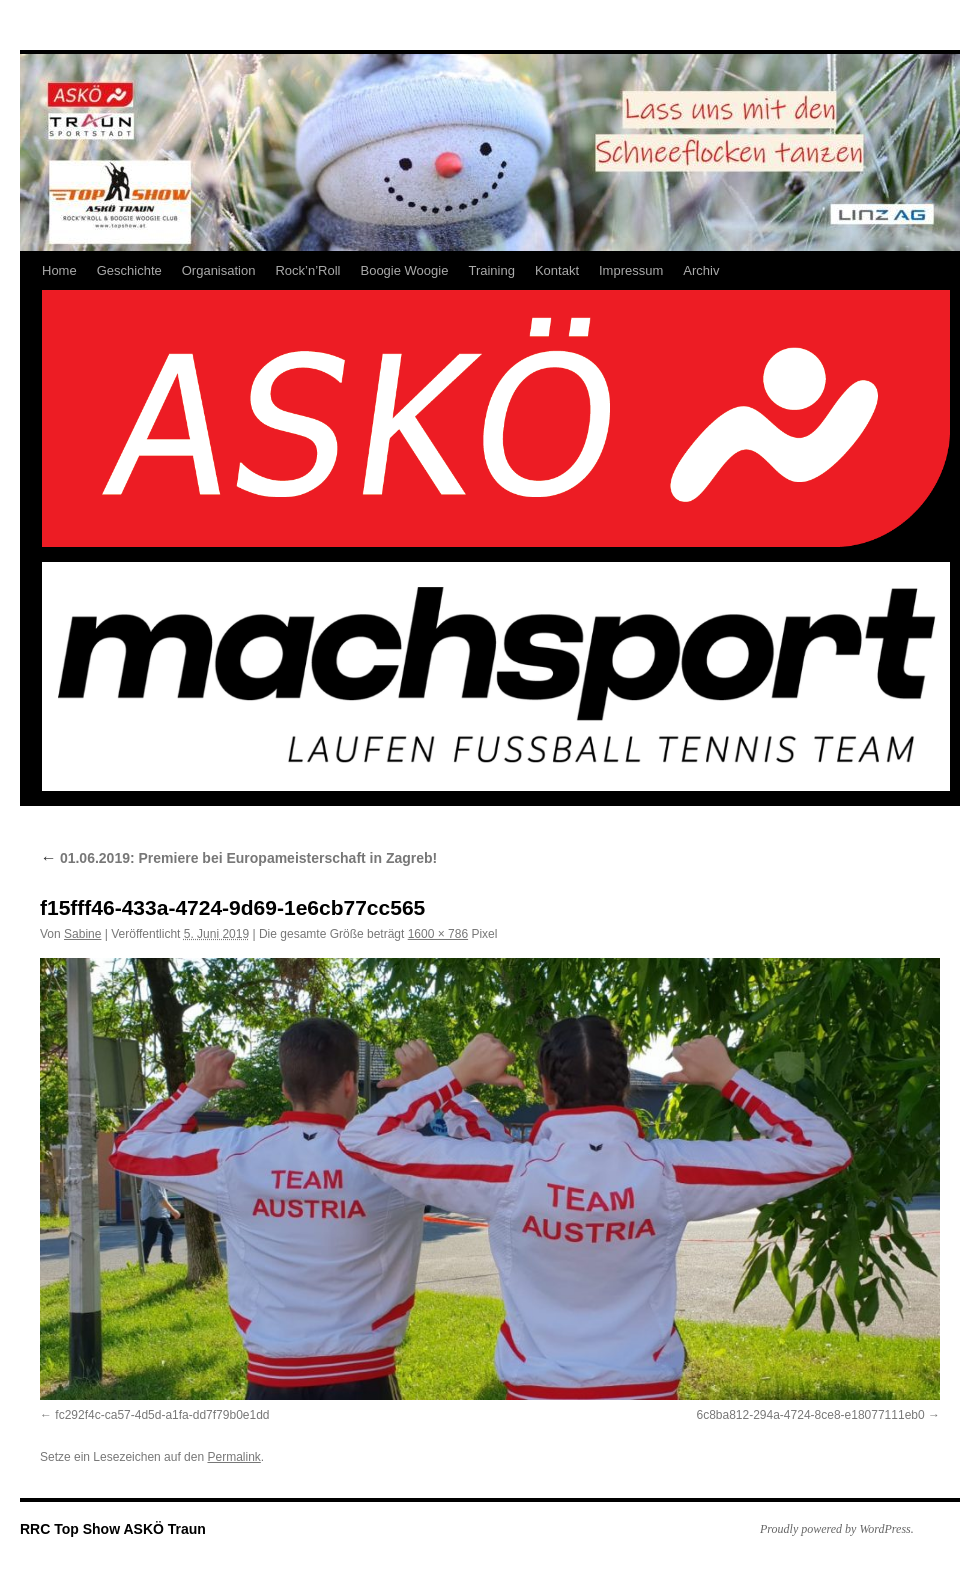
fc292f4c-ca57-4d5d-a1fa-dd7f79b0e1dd (162, 1415)
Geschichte (129, 270)
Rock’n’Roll (307, 270)
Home (59, 270)
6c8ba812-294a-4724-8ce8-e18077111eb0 (810, 1415)
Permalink (233, 1457)
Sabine (82, 934)
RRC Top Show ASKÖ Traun (113, 1529)
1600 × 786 (438, 934)
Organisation (219, 270)
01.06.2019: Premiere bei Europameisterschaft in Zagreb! (238, 858)
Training (491, 270)
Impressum (631, 270)
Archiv (701, 270)
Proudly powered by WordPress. (837, 1529)
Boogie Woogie (404, 270)
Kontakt (557, 270)
